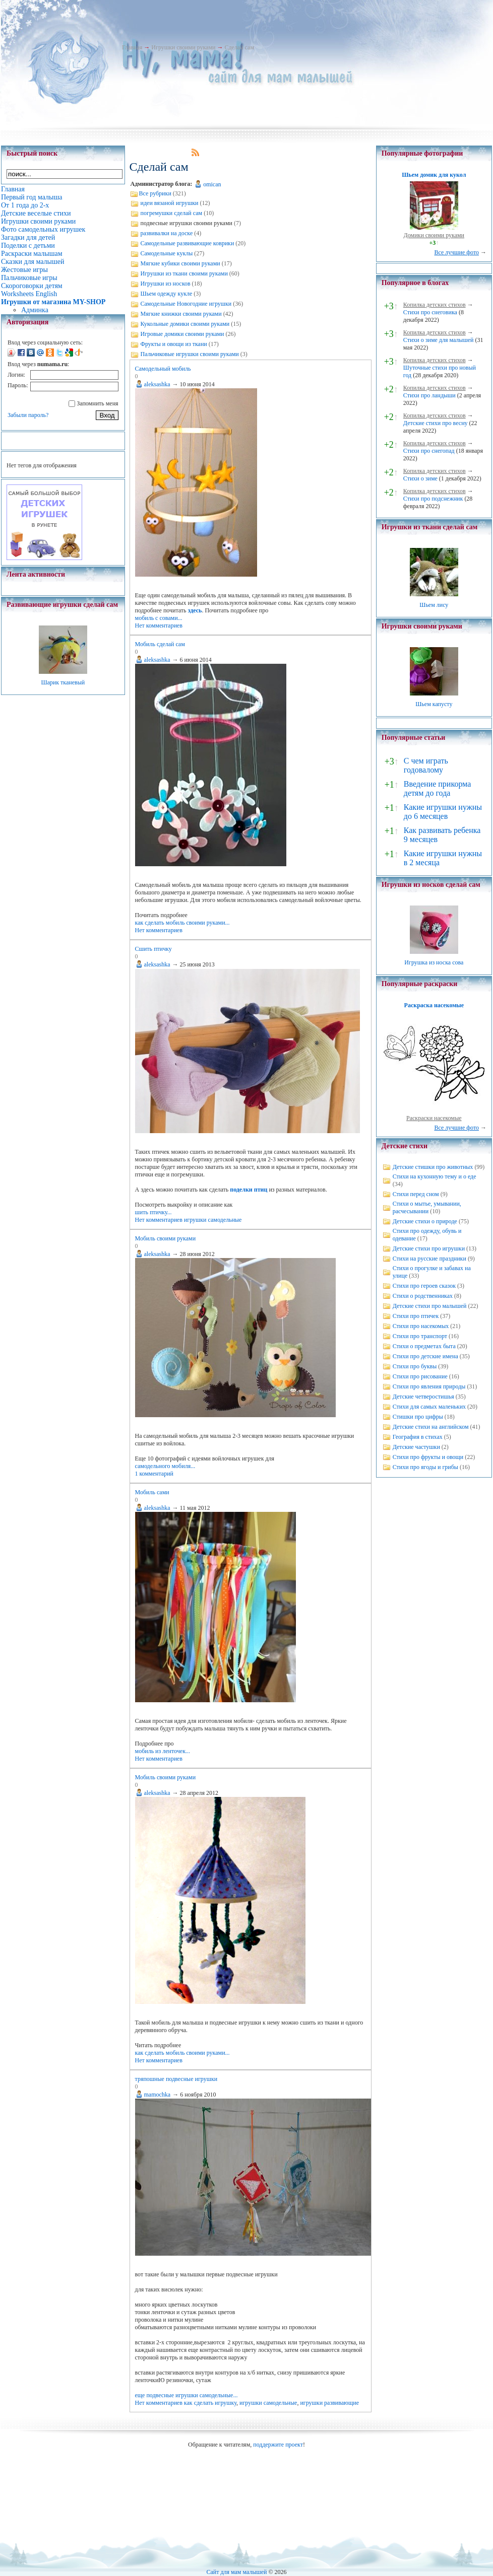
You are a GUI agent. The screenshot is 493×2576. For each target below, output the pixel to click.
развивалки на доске (167, 233)
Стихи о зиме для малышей (438, 339)
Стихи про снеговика (430, 312)
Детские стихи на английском (431, 1426)
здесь (195, 610)
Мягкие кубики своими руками (180, 263)
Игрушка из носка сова (433, 962)
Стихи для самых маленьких (429, 1406)
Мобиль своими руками (165, 1238)
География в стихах (418, 1436)
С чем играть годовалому (426, 765)
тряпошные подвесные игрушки (176, 2078)
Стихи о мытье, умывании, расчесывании (427, 1207)
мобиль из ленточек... (162, 1751)
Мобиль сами (152, 1492)
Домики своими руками (434, 235)
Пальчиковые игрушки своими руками (190, 354)
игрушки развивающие (329, 2402)
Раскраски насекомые (434, 1118)
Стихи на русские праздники (429, 1258)
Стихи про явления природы (429, 1386)
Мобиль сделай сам (160, 644)
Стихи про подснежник (433, 498)
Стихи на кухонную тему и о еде (434, 1176)
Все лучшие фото (456, 252)
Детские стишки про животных (433, 1166)
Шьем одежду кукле (167, 293)
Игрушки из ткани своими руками (184, 273)
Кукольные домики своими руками (185, 323)
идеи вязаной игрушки (170, 202)
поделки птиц (249, 1189)
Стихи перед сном (416, 1194)
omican (212, 184)
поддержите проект (278, 2444)
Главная (132, 47)
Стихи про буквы (415, 1366)
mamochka (157, 2094)
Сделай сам (239, 47)
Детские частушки (416, 1446)
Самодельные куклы (167, 253)
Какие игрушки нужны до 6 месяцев (443, 811)
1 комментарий (154, 1473)
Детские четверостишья (423, 1396)
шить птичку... (153, 1212)
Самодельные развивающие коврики (187, 243)
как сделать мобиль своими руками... (182, 922)
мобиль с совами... (158, 617)
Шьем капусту (433, 704)
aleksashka (157, 384)
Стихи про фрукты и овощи (428, 1456)
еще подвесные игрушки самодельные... (186, 2395)
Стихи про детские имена (425, 1356)
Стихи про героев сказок (424, 1285)
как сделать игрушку (210, 2402)
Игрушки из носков (166, 283)
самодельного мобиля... (165, 1466)
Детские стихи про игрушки (429, 1248)
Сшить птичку (153, 948)
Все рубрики (155, 193)
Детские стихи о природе (425, 1221)
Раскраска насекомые (434, 1005)
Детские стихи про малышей (430, 1305)
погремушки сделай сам (172, 213)
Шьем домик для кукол (434, 174)
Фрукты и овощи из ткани (174, 343)
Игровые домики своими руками (182, 333)
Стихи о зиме (420, 478)
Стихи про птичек (416, 1315)
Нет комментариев (158, 625)
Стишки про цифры (418, 1416)
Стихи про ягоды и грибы (425, 1467)
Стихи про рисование (420, 1376)
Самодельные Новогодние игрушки (186, 303)
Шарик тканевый (63, 682)
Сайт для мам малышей (236, 2571)
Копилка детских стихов (434, 304)
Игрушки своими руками (183, 47)
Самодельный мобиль (163, 368)
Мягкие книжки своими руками (181, 313)
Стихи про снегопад (429, 450)
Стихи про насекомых (421, 1326)
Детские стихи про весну (435, 423)
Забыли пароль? (28, 415)
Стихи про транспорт (420, 1336)
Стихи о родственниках (423, 1295)
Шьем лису (433, 604)
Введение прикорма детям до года (437, 788)
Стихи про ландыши (429, 395)
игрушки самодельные (212, 1219)
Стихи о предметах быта (424, 1346)
